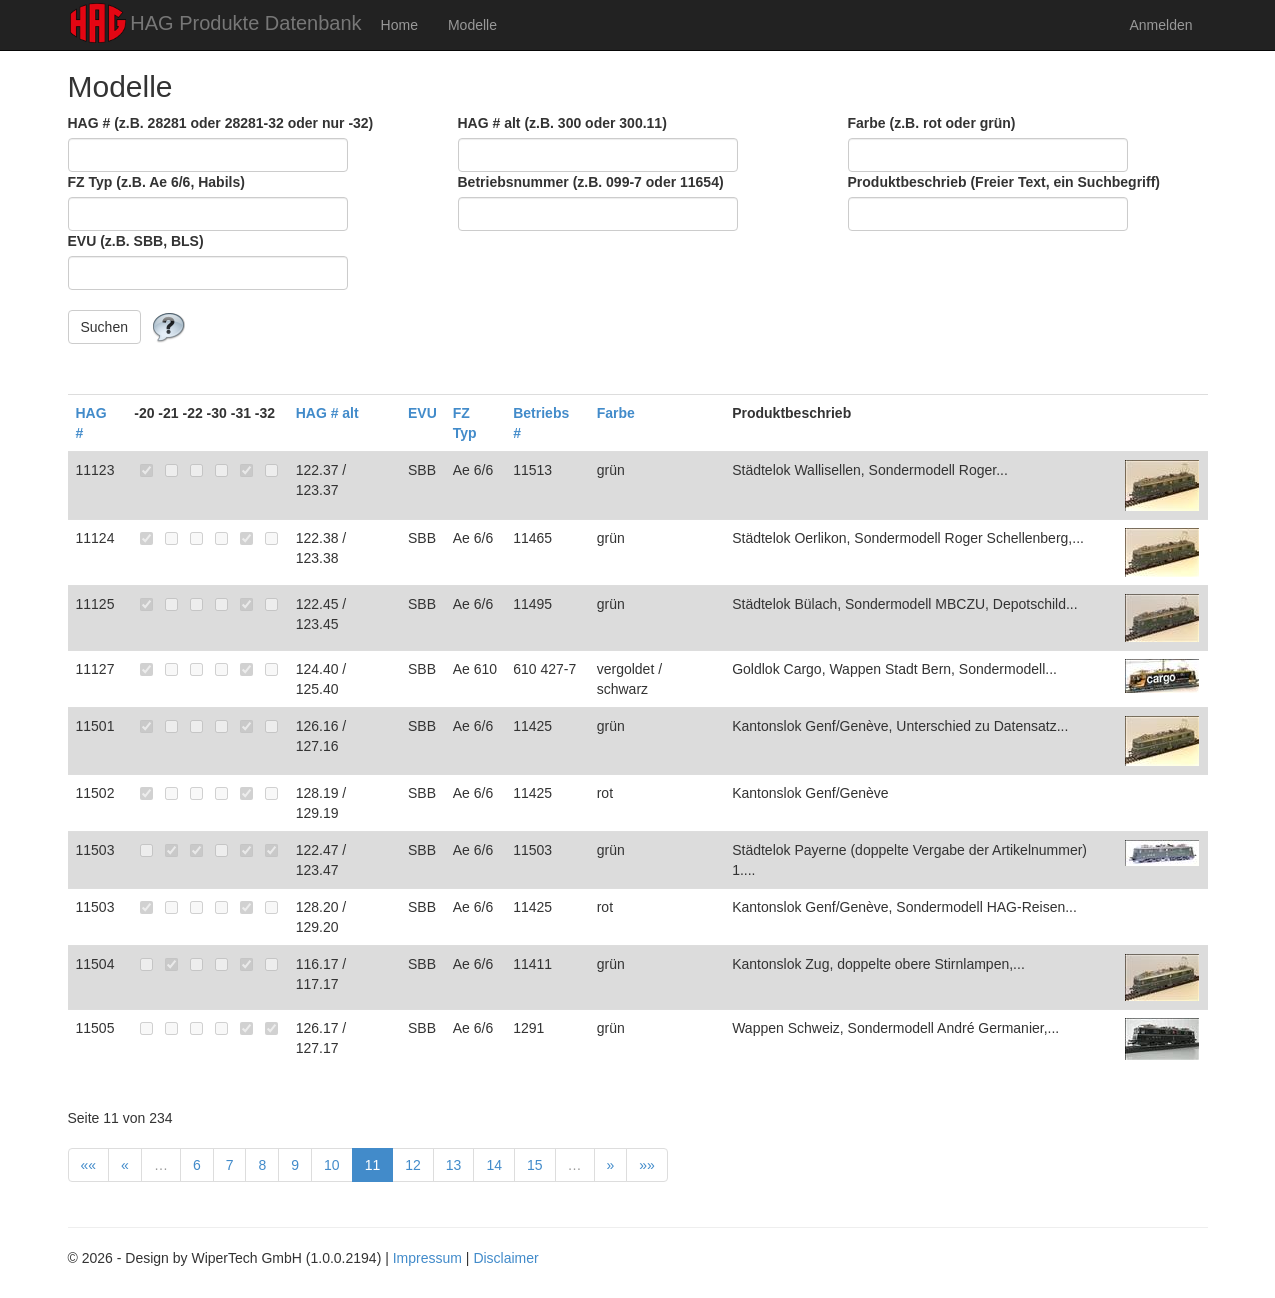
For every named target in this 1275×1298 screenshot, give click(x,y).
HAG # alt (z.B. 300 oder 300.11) (562, 123)
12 (413, 1165)
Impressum (427, 1258)
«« (89, 1165)
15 (535, 1165)
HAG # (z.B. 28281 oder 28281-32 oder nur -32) (221, 123)
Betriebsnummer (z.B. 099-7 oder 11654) (591, 182)
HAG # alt (327, 413)
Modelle (472, 25)
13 (454, 1165)
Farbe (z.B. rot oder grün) (932, 123)
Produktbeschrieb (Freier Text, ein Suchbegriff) (1004, 182)
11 (373, 1165)
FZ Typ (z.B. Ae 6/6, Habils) (156, 182)
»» (647, 1165)
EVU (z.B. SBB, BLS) (136, 241)
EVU (422, 413)
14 (494, 1165)
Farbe (616, 413)
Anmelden (1160, 25)
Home (399, 25)
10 (332, 1165)
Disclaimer (505, 1258)
